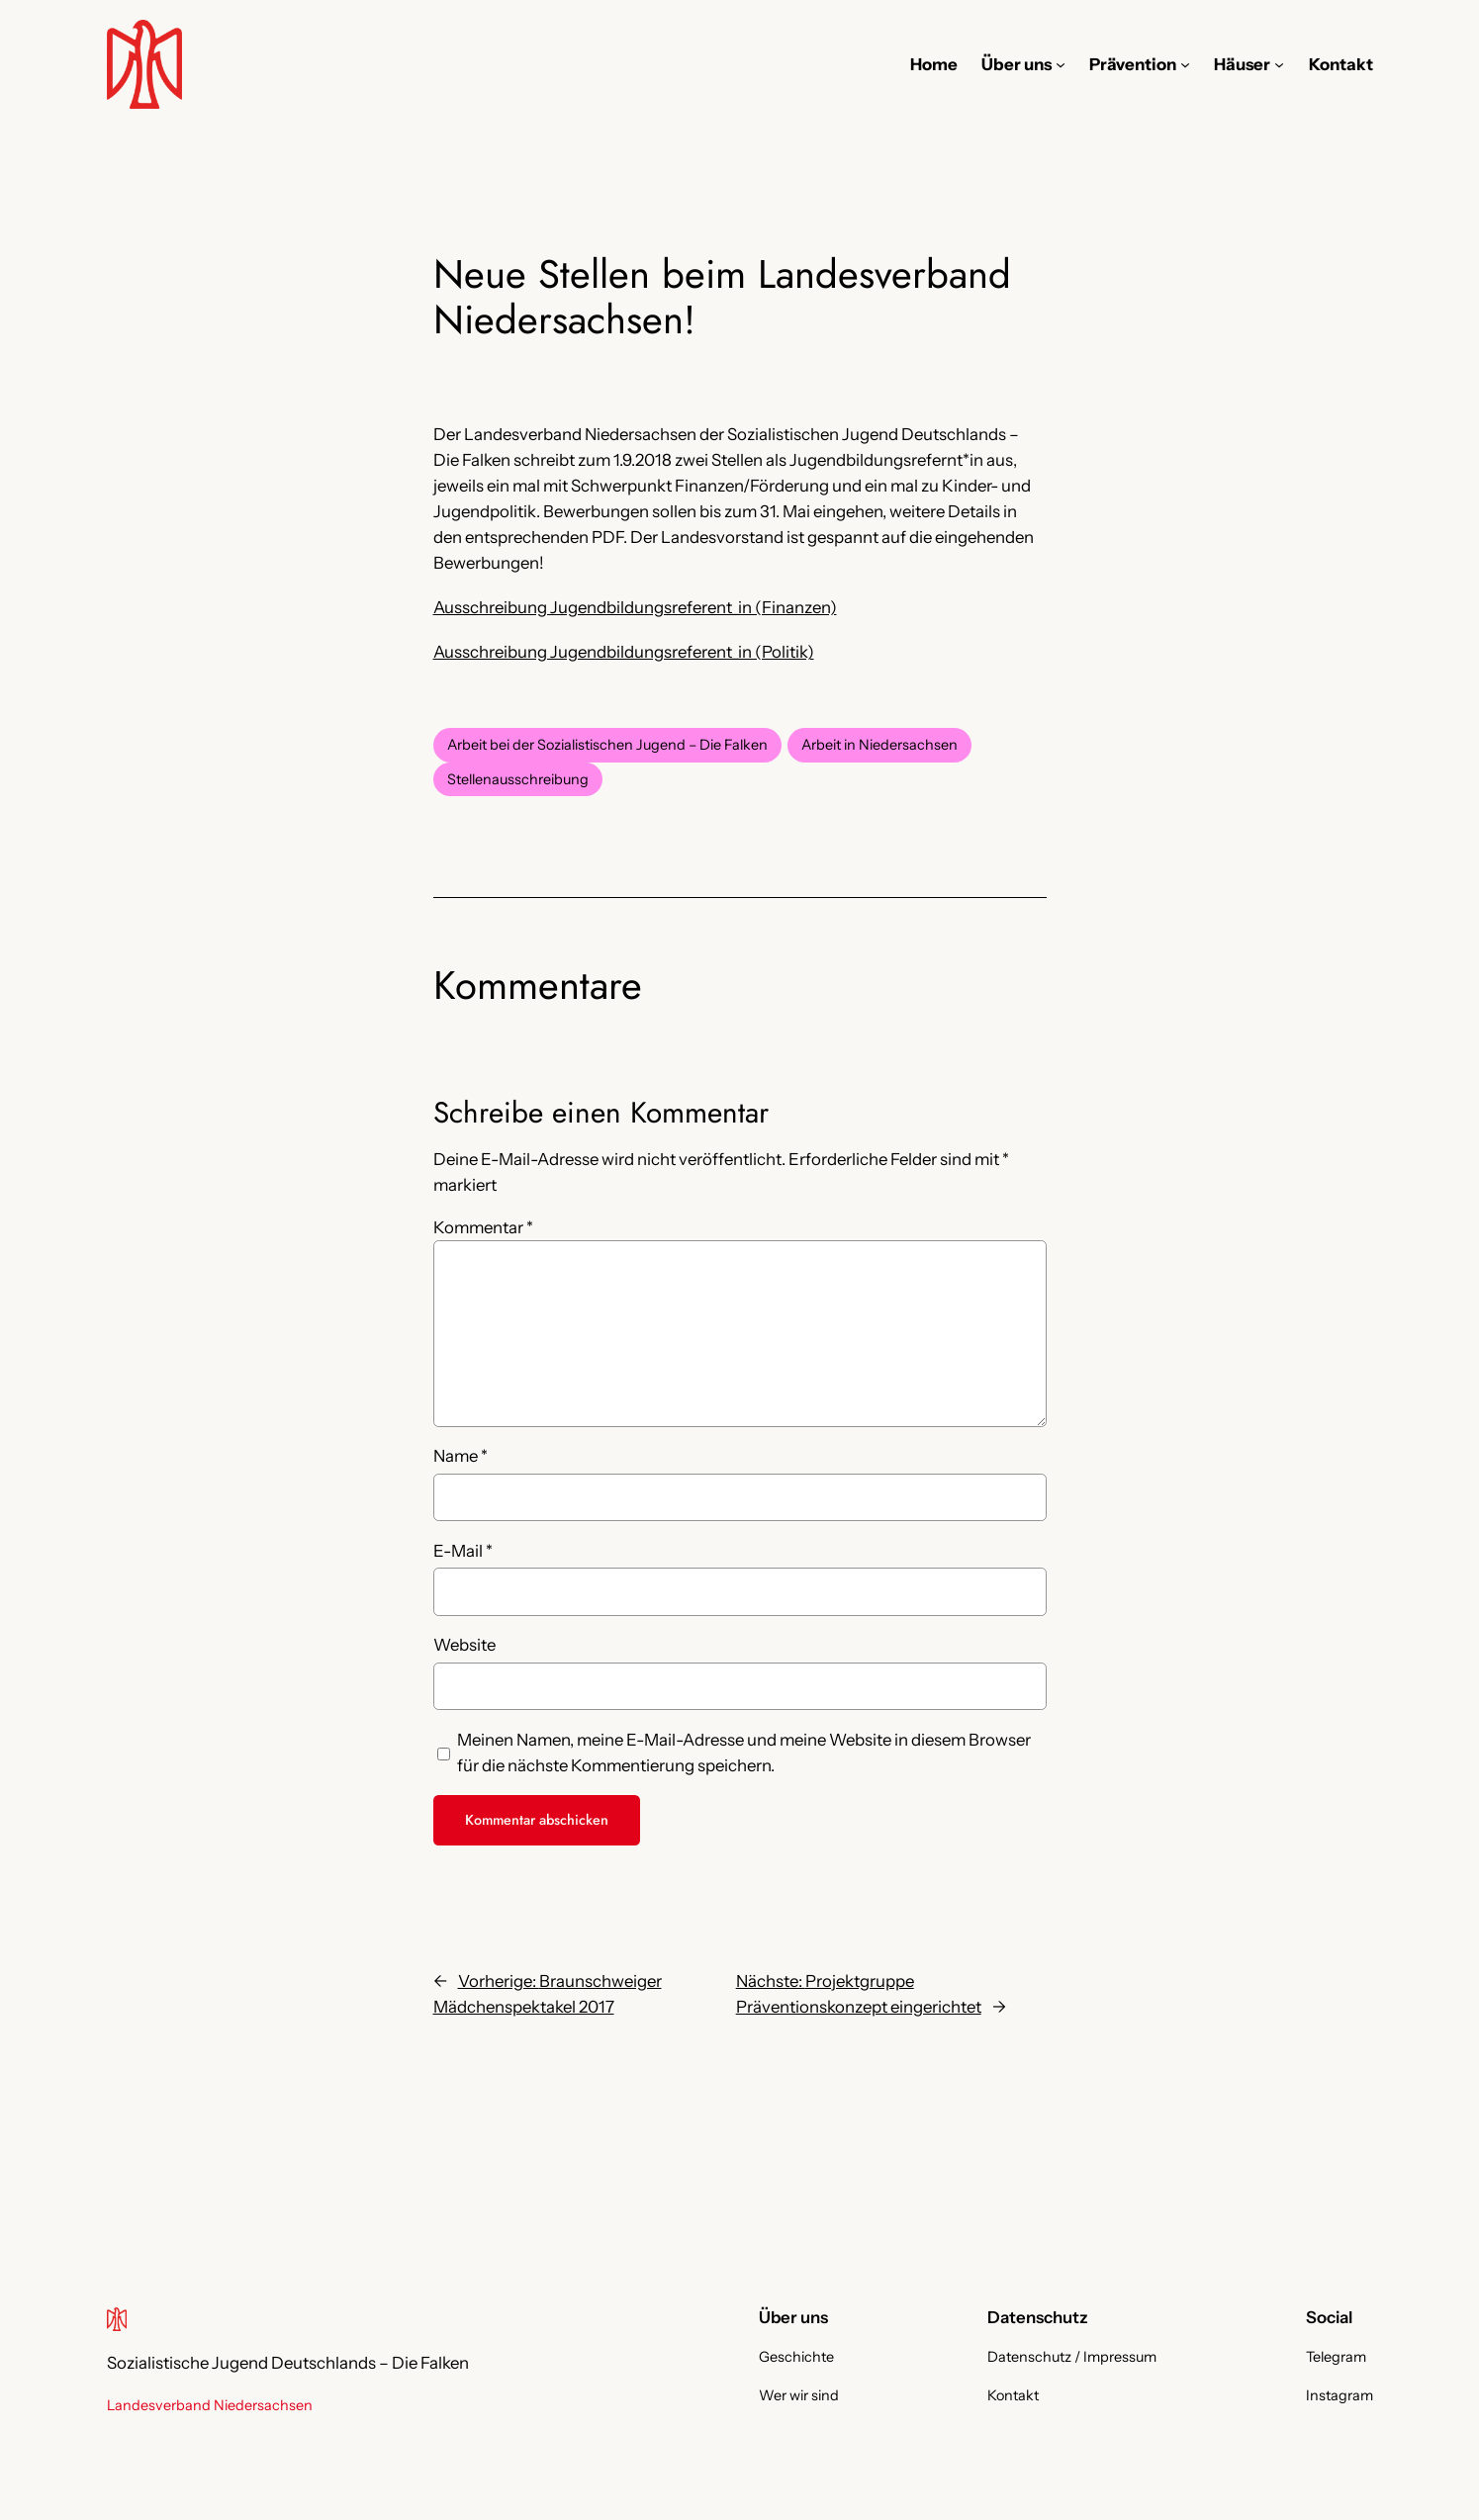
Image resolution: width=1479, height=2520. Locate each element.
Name (460, 1456)
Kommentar (483, 1227)
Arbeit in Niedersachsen (879, 745)
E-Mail (463, 1551)
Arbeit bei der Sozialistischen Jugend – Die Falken (607, 745)
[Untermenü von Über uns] (1060, 64)
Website (464, 1645)
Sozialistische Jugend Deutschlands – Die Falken (288, 2363)
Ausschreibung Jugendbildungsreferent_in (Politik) (623, 652)
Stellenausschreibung (518, 779)
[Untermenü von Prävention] (1185, 64)
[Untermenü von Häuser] (1279, 64)
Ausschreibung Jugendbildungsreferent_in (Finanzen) (635, 607)
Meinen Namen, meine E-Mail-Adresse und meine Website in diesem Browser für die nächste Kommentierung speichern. (744, 1752)
